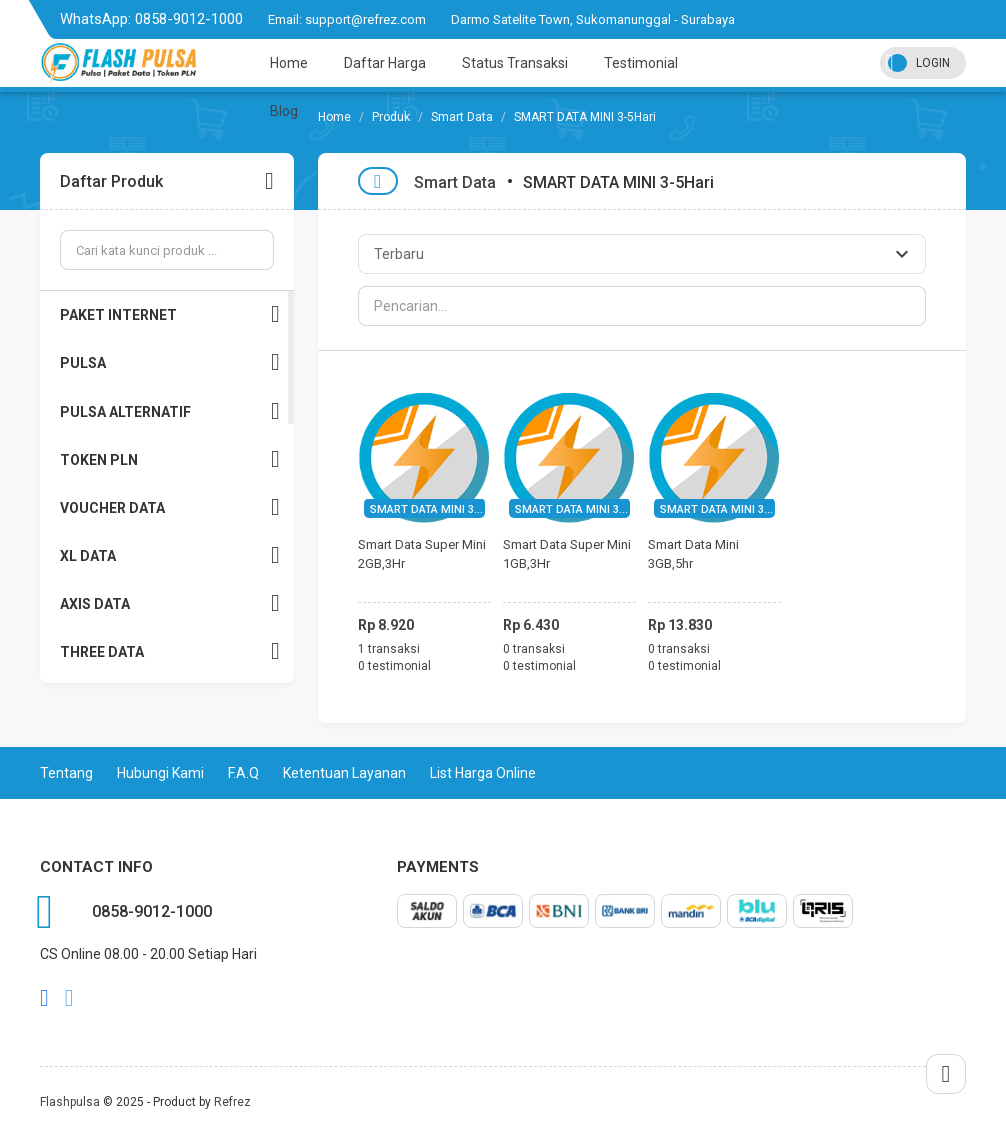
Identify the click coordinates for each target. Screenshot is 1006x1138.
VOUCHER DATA (170, 507)
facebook (44, 998)
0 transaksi (534, 649)
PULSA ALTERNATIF (170, 411)
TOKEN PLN (170, 459)
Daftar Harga (385, 63)
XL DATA (170, 555)
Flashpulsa (70, 1102)
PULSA (170, 362)
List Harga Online (483, 773)
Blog (284, 111)
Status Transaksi (515, 63)
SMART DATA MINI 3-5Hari (437, 509)
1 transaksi (389, 649)
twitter (69, 998)
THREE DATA (170, 651)
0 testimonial (394, 666)
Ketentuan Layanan (344, 773)
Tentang (66, 773)
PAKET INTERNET (170, 314)
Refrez (232, 1102)
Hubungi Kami (160, 773)
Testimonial (641, 63)
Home (289, 63)
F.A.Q (243, 773)
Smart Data (455, 182)
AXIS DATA (170, 603)
